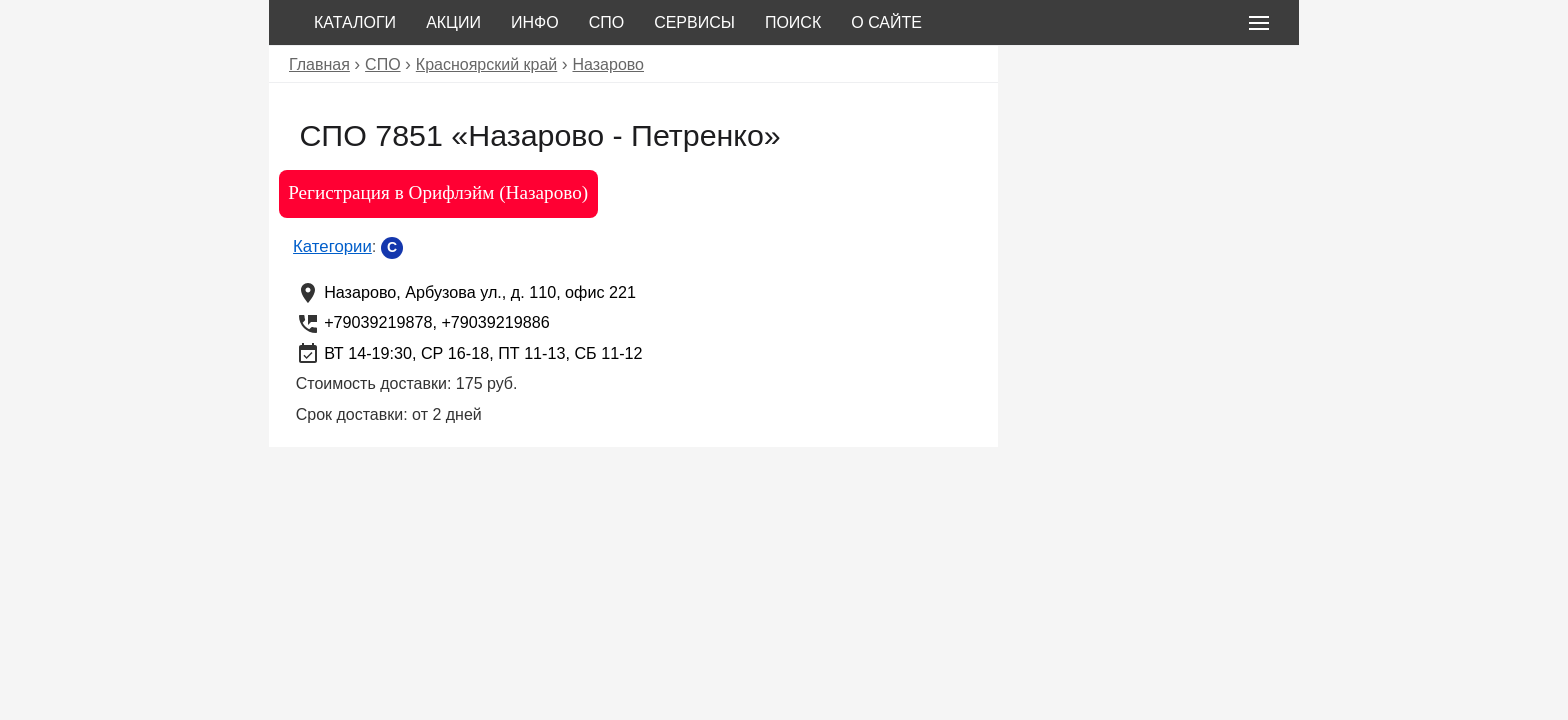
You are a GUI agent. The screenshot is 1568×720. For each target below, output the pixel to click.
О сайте (886, 22)
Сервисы (694, 22)
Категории (332, 246)
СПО (607, 22)
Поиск (793, 22)
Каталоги (355, 22)
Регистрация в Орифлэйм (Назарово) (438, 192)
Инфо (535, 22)
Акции (453, 22)
